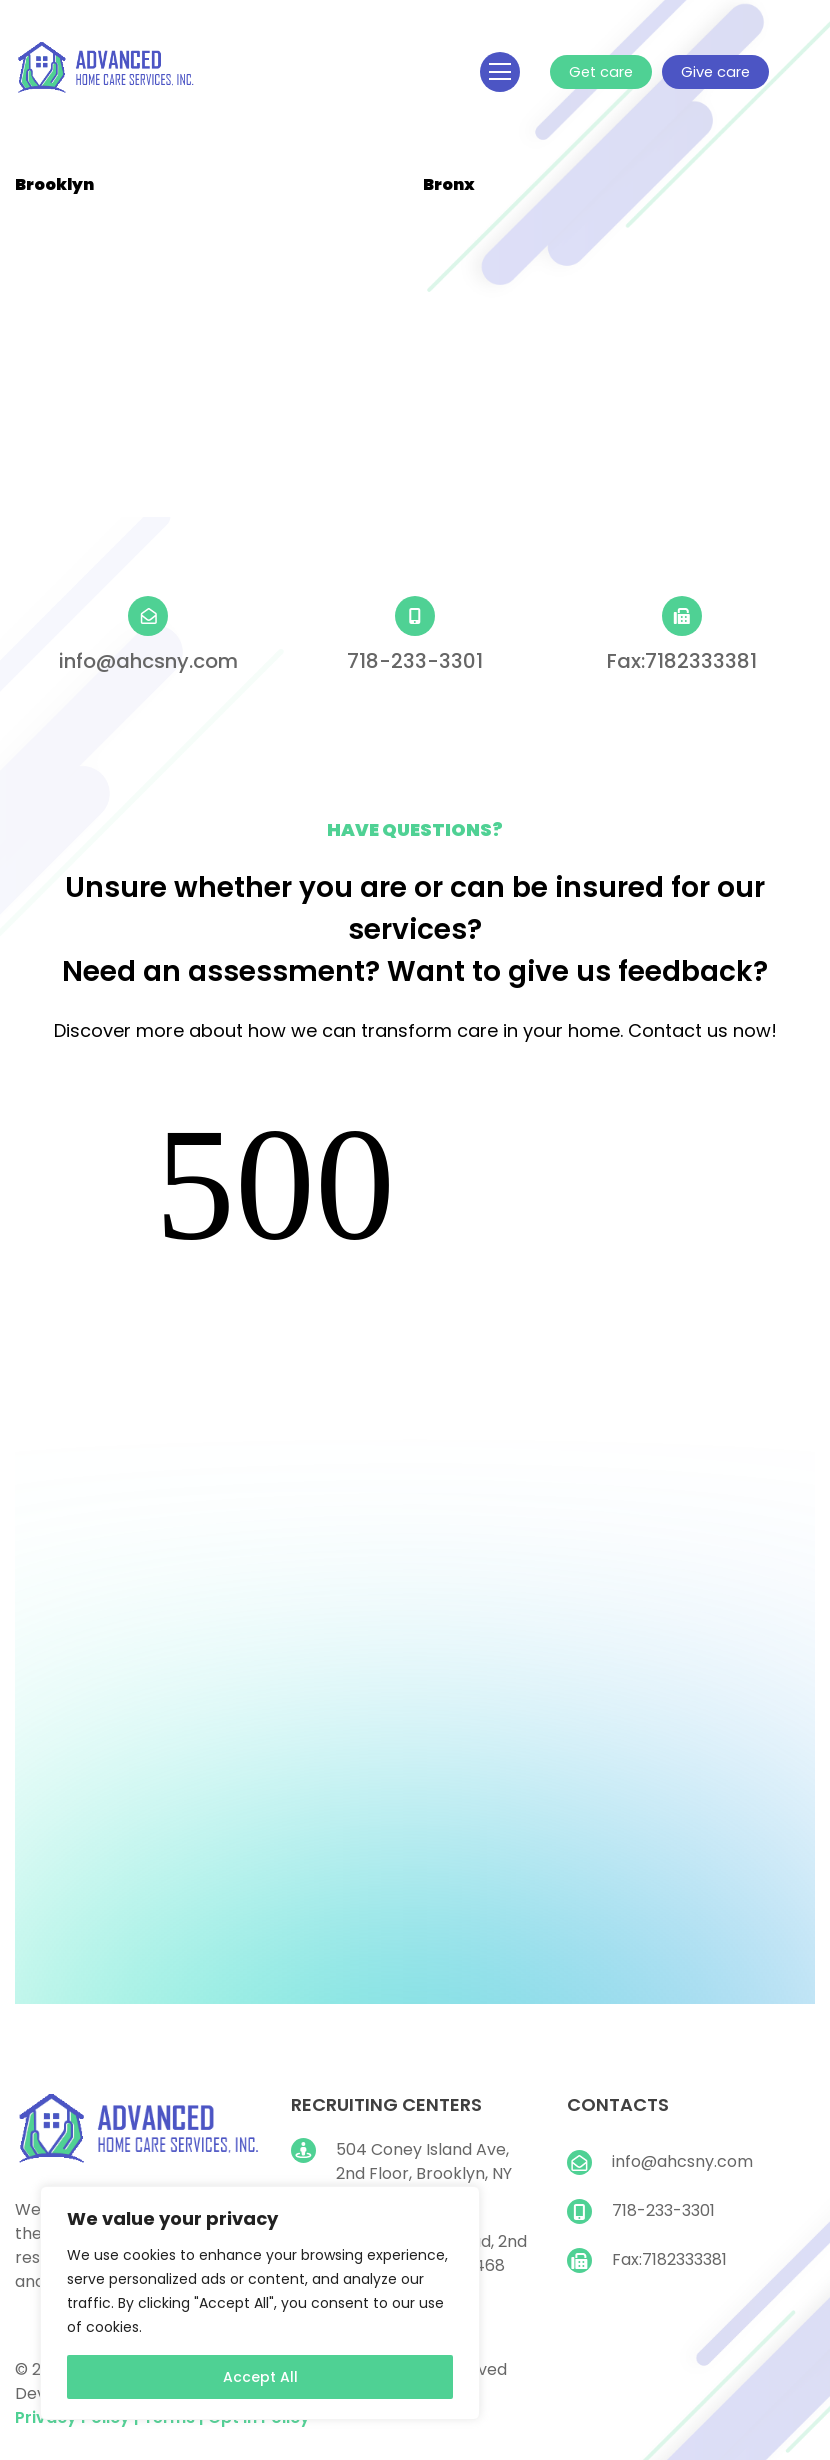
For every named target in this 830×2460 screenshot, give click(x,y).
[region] (260, 2303)
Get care (600, 72)
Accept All (260, 2377)
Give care (712, 72)
